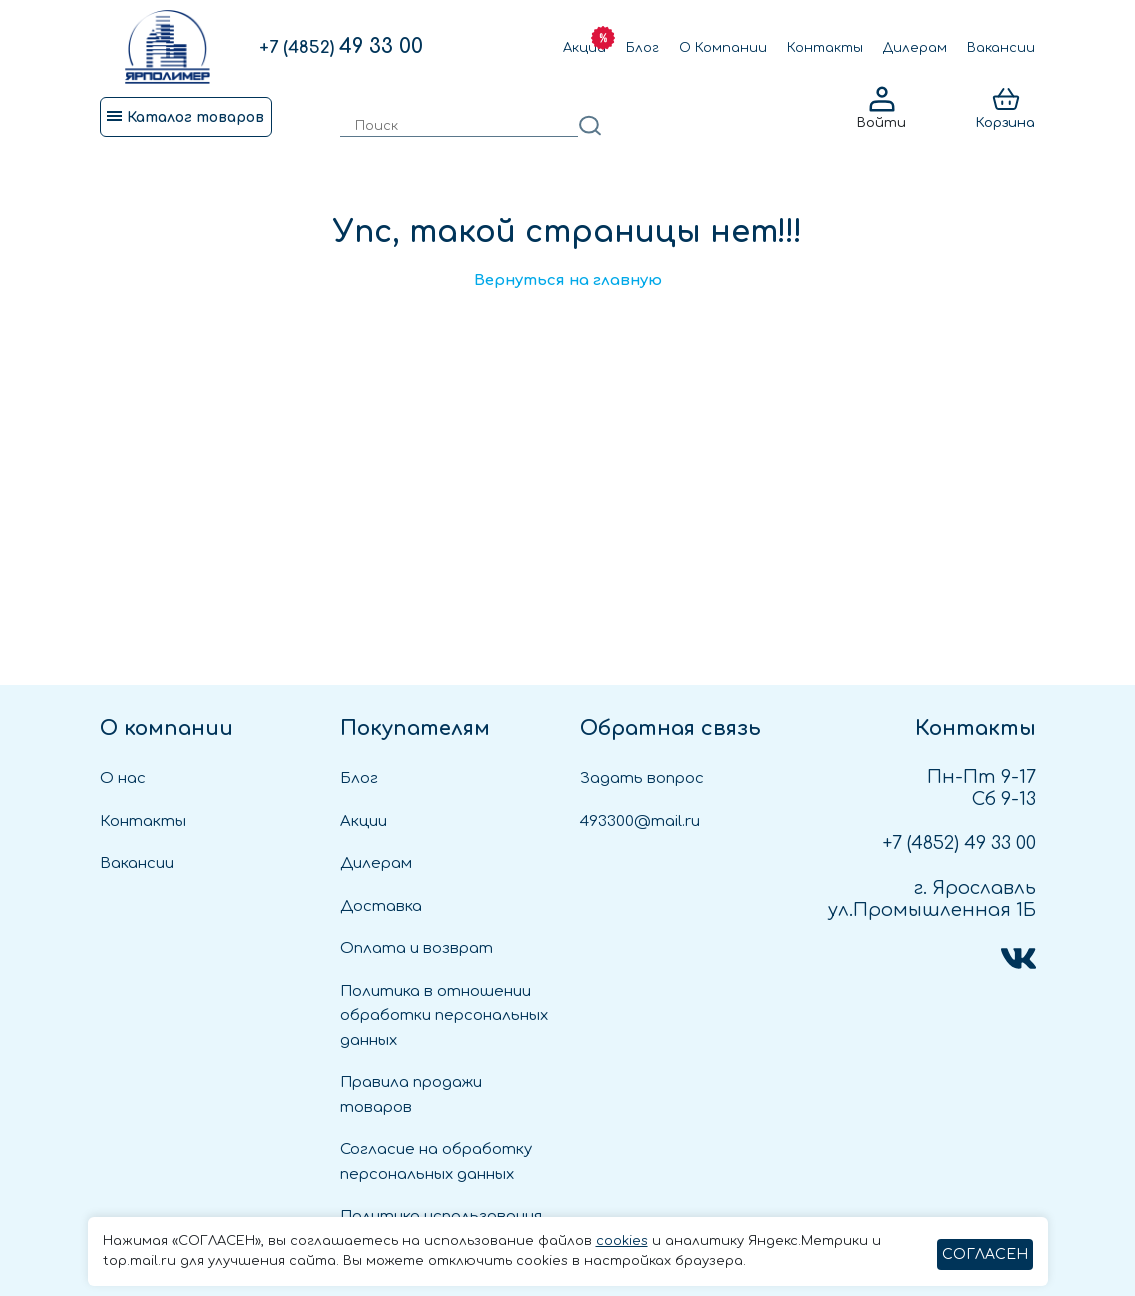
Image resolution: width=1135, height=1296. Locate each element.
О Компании (723, 48)
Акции (584, 48)
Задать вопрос (642, 778)
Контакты (825, 48)
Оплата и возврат (416, 948)
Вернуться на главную (568, 280)
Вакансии (1001, 48)
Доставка (381, 906)
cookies (622, 1241)
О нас (123, 778)
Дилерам (915, 48)
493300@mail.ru (640, 821)
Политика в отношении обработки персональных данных (444, 1016)
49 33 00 (341, 46)
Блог (642, 48)
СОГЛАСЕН (985, 1254)
